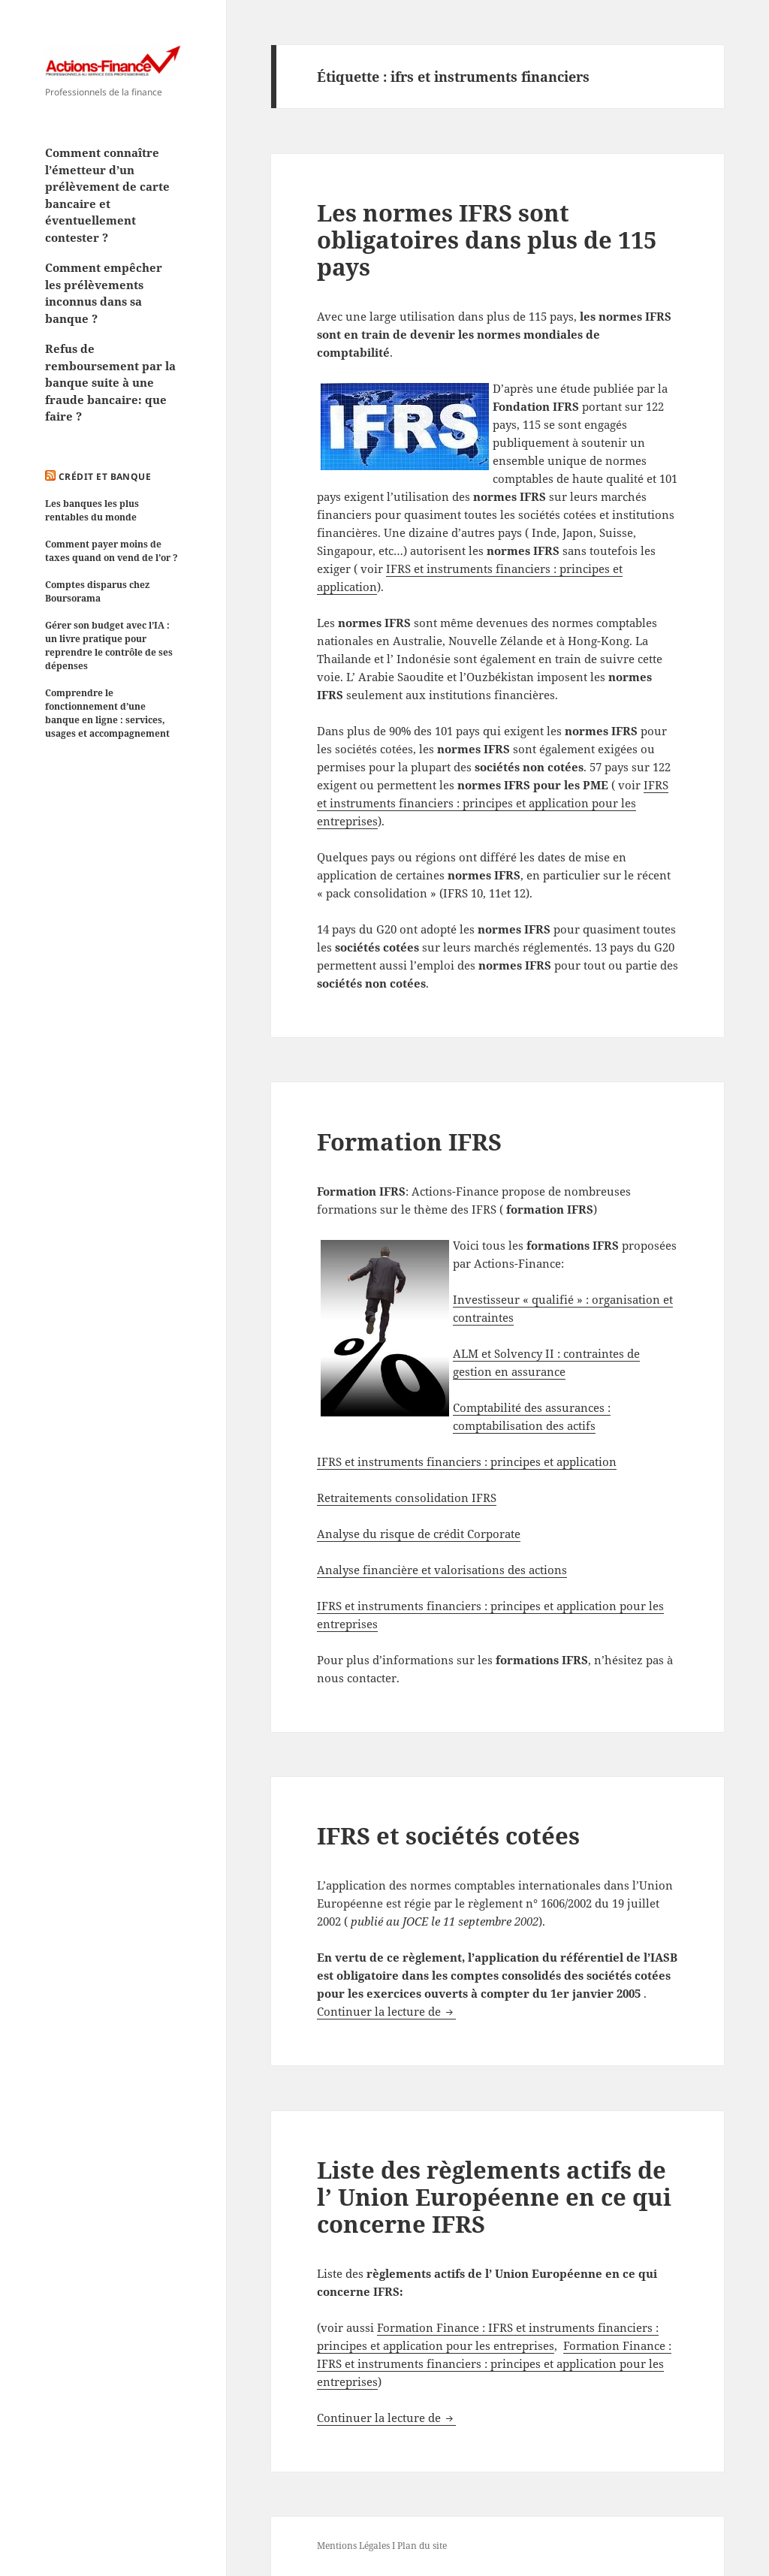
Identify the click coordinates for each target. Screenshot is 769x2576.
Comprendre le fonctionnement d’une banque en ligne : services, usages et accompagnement (107, 713)
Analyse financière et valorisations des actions (442, 1569)
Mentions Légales (353, 2545)
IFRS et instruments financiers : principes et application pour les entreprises (492, 802)
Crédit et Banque (105, 476)
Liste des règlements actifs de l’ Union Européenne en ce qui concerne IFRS (494, 2197)
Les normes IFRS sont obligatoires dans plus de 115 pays (486, 239)
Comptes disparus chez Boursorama (97, 591)
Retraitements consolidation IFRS (406, 1497)
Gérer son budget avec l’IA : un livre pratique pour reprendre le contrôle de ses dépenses (109, 645)
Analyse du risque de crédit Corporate (418, 1533)
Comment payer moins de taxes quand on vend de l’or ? (111, 551)
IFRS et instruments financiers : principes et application (467, 1461)
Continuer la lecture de (386, 2011)
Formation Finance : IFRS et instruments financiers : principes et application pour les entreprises (494, 2363)
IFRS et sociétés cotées (448, 1835)
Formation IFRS (409, 1141)
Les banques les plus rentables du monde (92, 510)
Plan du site (422, 2545)
